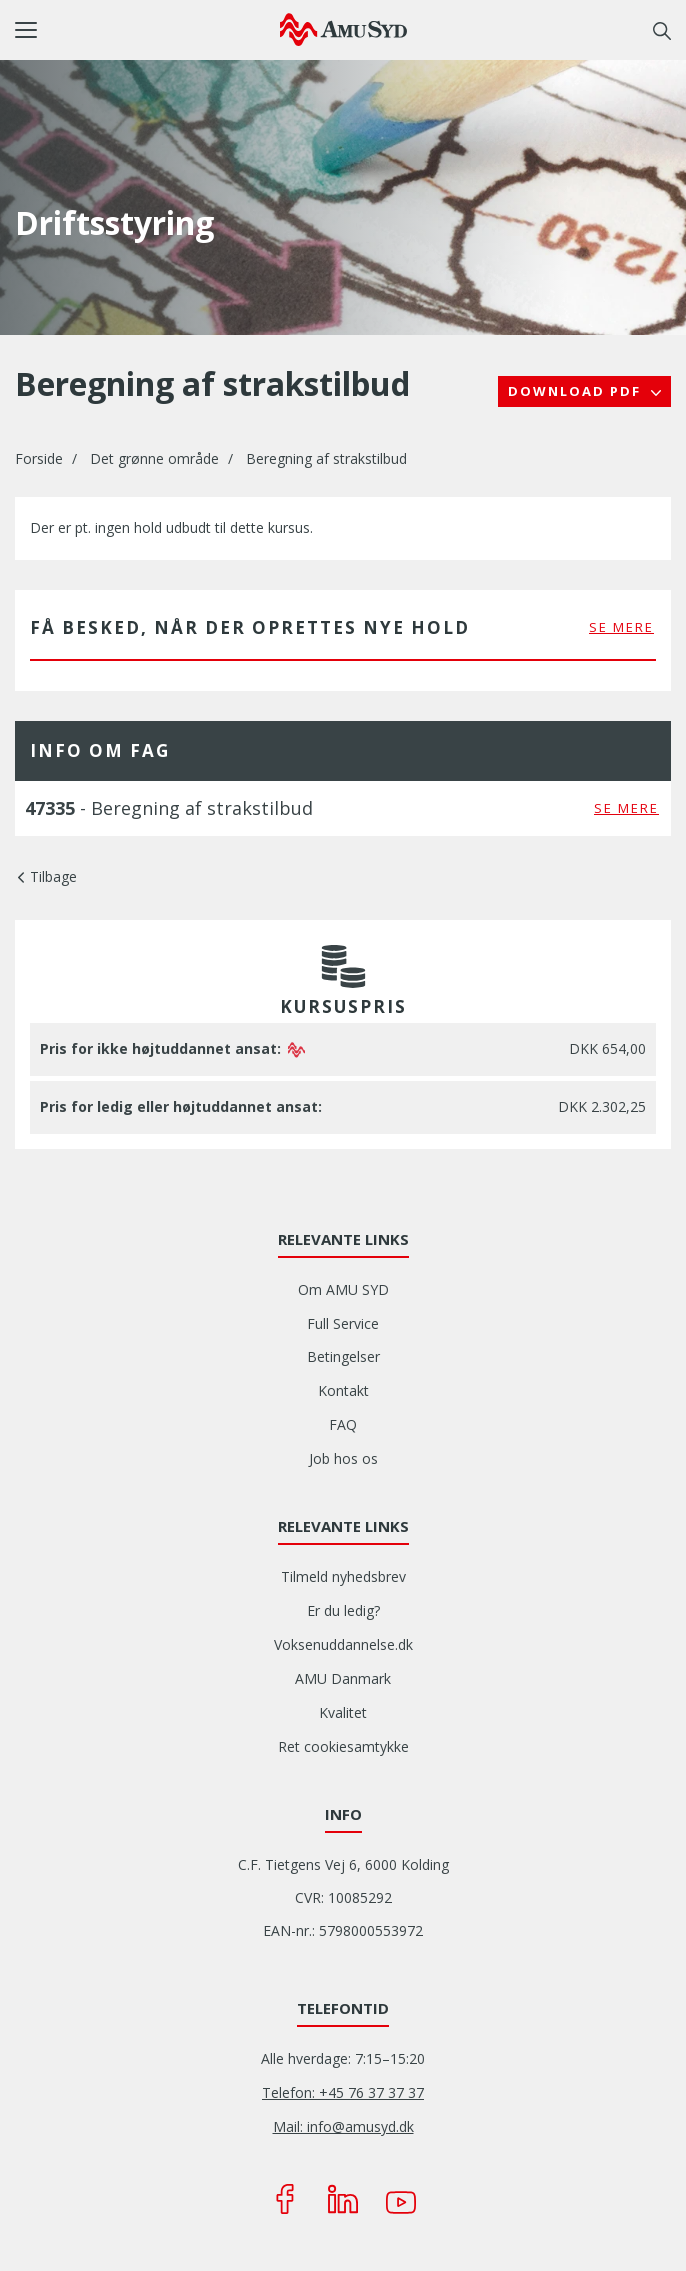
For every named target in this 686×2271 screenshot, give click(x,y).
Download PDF (577, 391)
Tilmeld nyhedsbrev (343, 1576)
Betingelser (343, 1356)
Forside (39, 458)
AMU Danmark (343, 1678)
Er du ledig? (343, 1610)
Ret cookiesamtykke (343, 1746)
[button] (147, 30)
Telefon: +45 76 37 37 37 (343, 2092)
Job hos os (343, 1458)
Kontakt (343, 1390)
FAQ (343, 1424)
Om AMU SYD (343, 1289)
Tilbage (53, 876)
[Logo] (343, 29)
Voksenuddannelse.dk (343, 1644)
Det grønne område (154, 458)
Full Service (343, 1323)
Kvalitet (343, 1712)
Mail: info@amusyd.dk (343, 2126)
